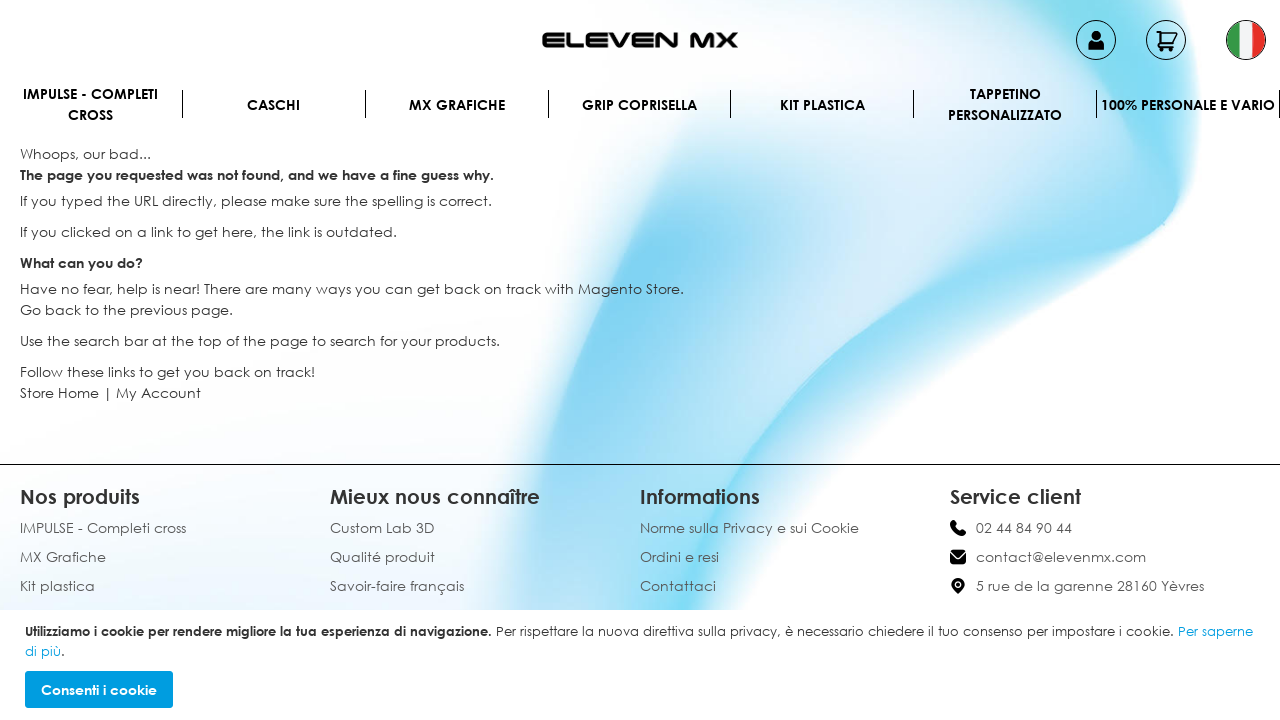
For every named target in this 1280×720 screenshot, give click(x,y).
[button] (1246, 40)
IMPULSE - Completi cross (90, 104)
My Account (158, 392)
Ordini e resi (679, 556)
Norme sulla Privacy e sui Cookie (749, 527)
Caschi (273, 104)
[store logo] (640, 40)
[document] (642, 665)
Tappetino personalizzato (1005, 104)
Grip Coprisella (639, 104)
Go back (50, 309)
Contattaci (678, 585)
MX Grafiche (457, 104)
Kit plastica (822, 104)
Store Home (59, 392)
